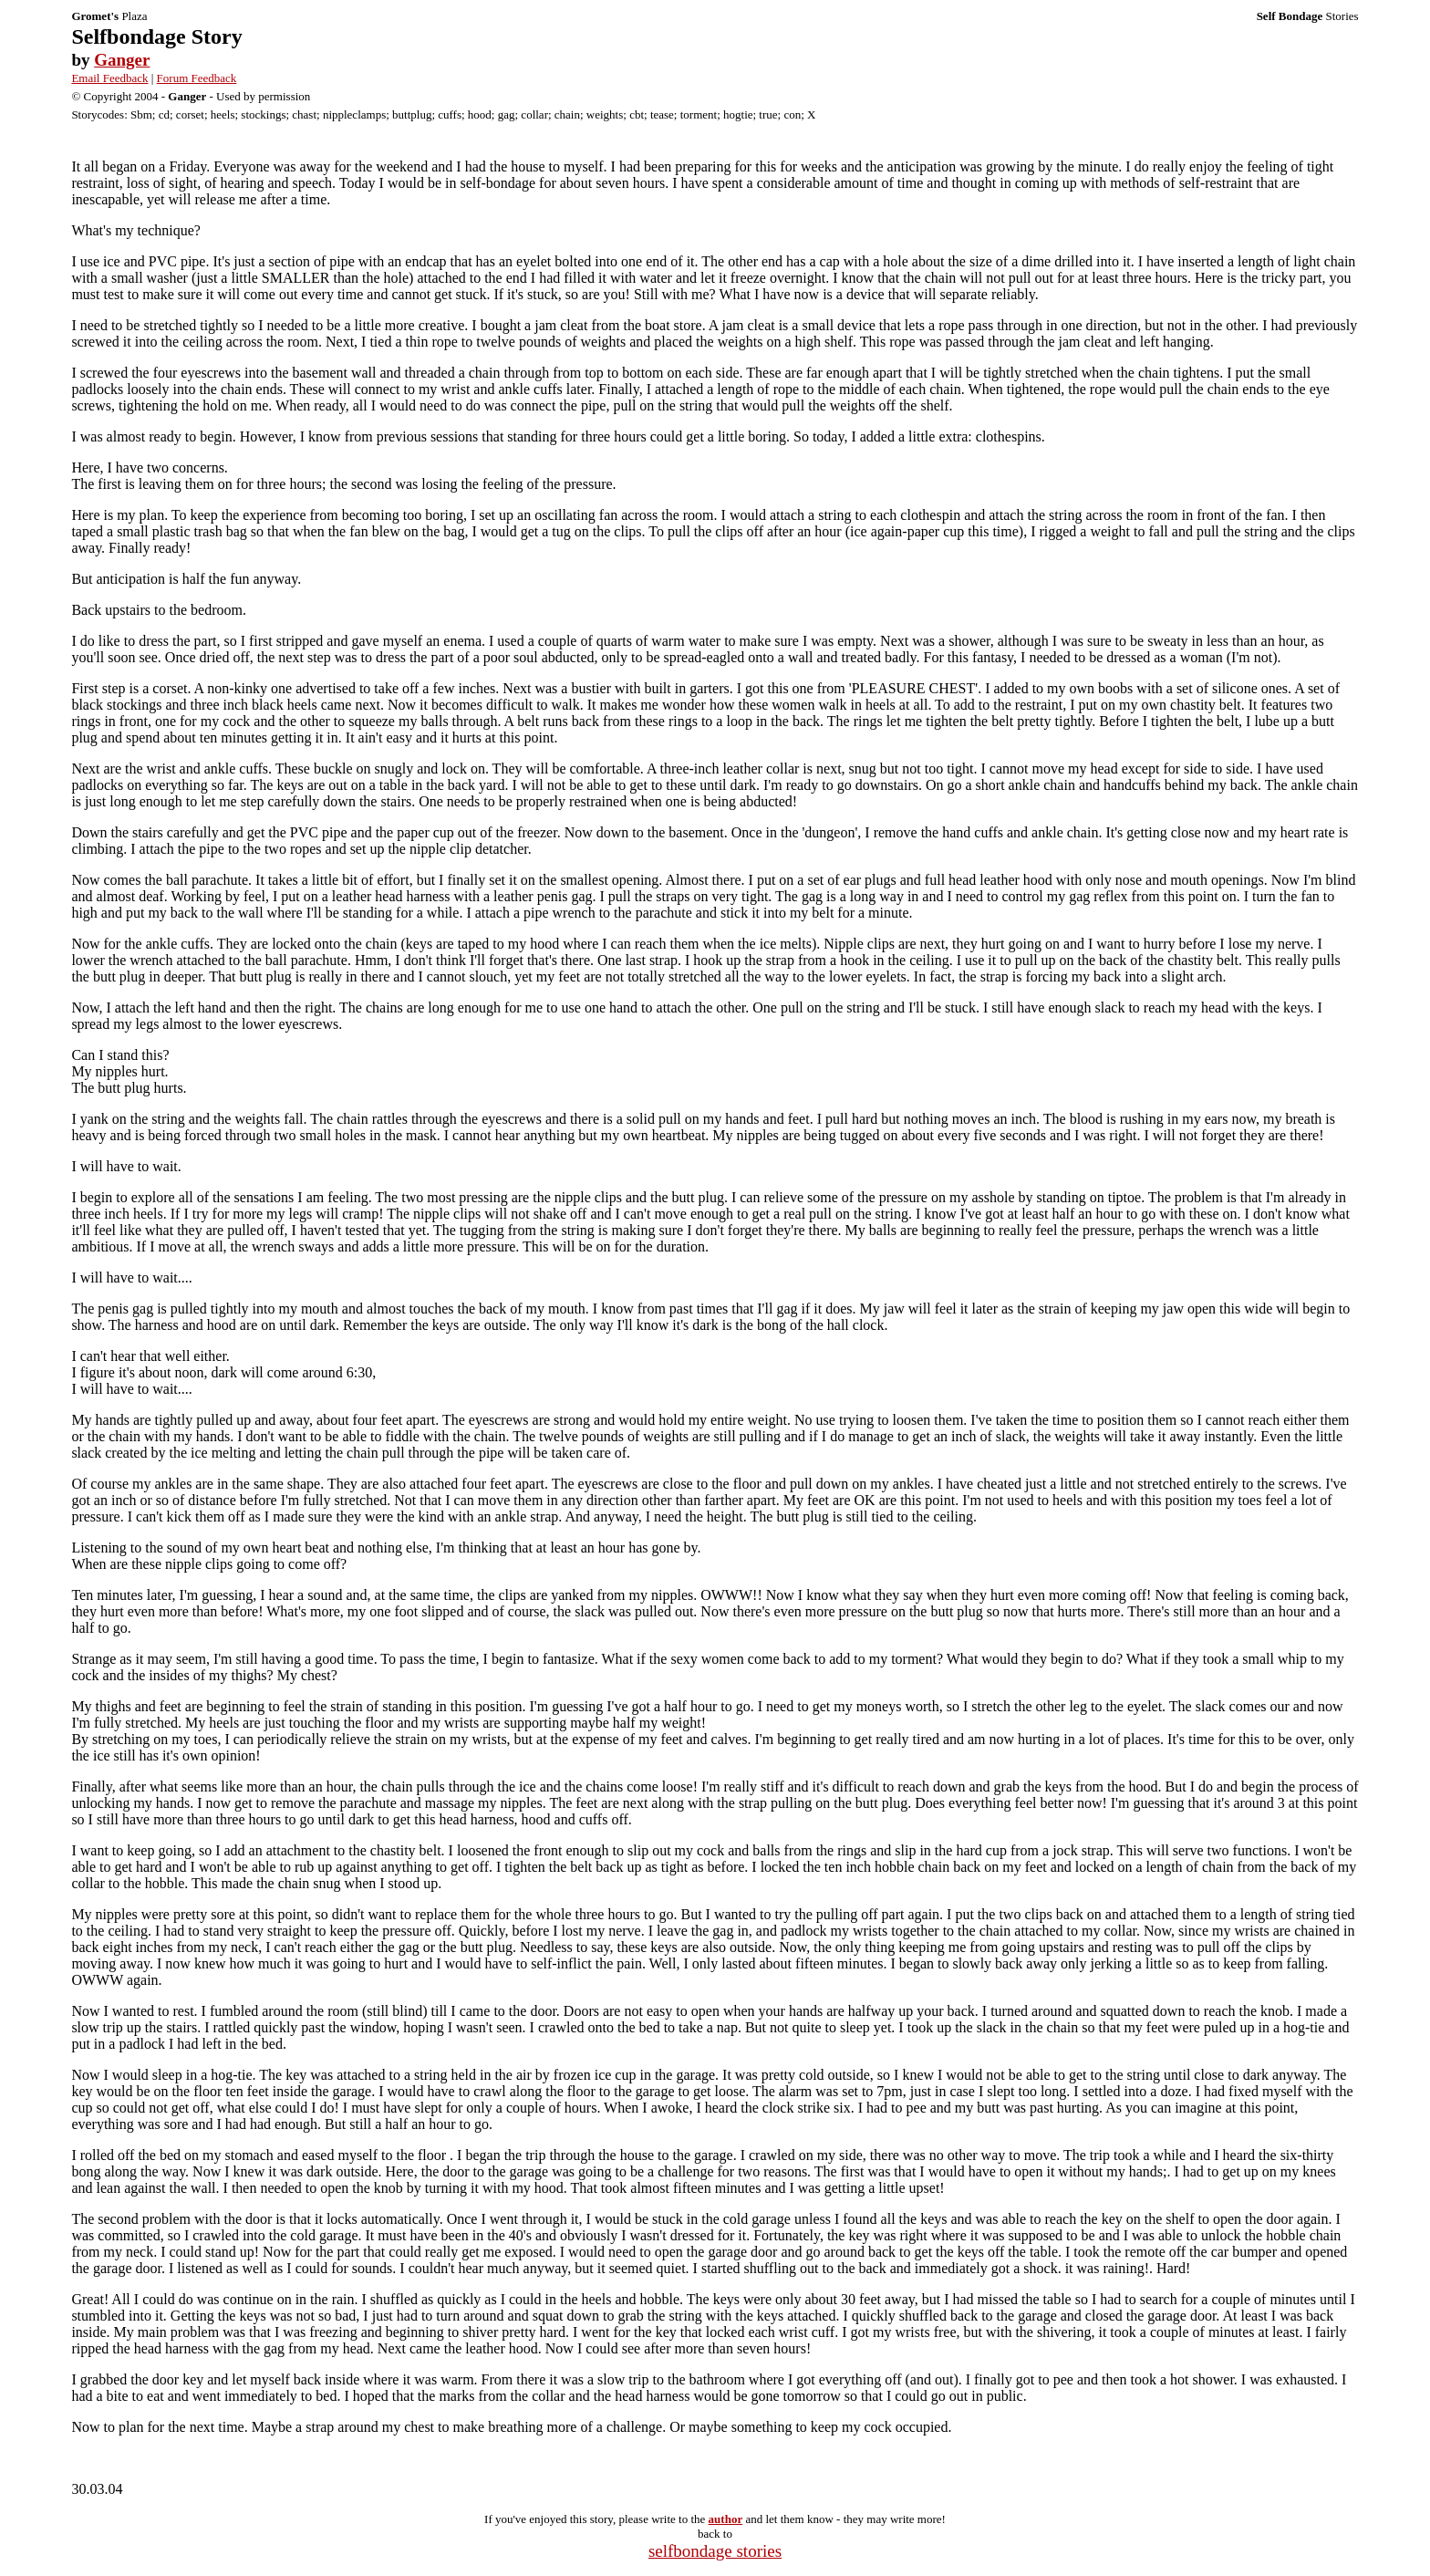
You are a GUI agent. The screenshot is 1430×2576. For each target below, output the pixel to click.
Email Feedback (109, 78)
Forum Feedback (197, 78)
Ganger (122, 59)
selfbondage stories (715, 2550)
